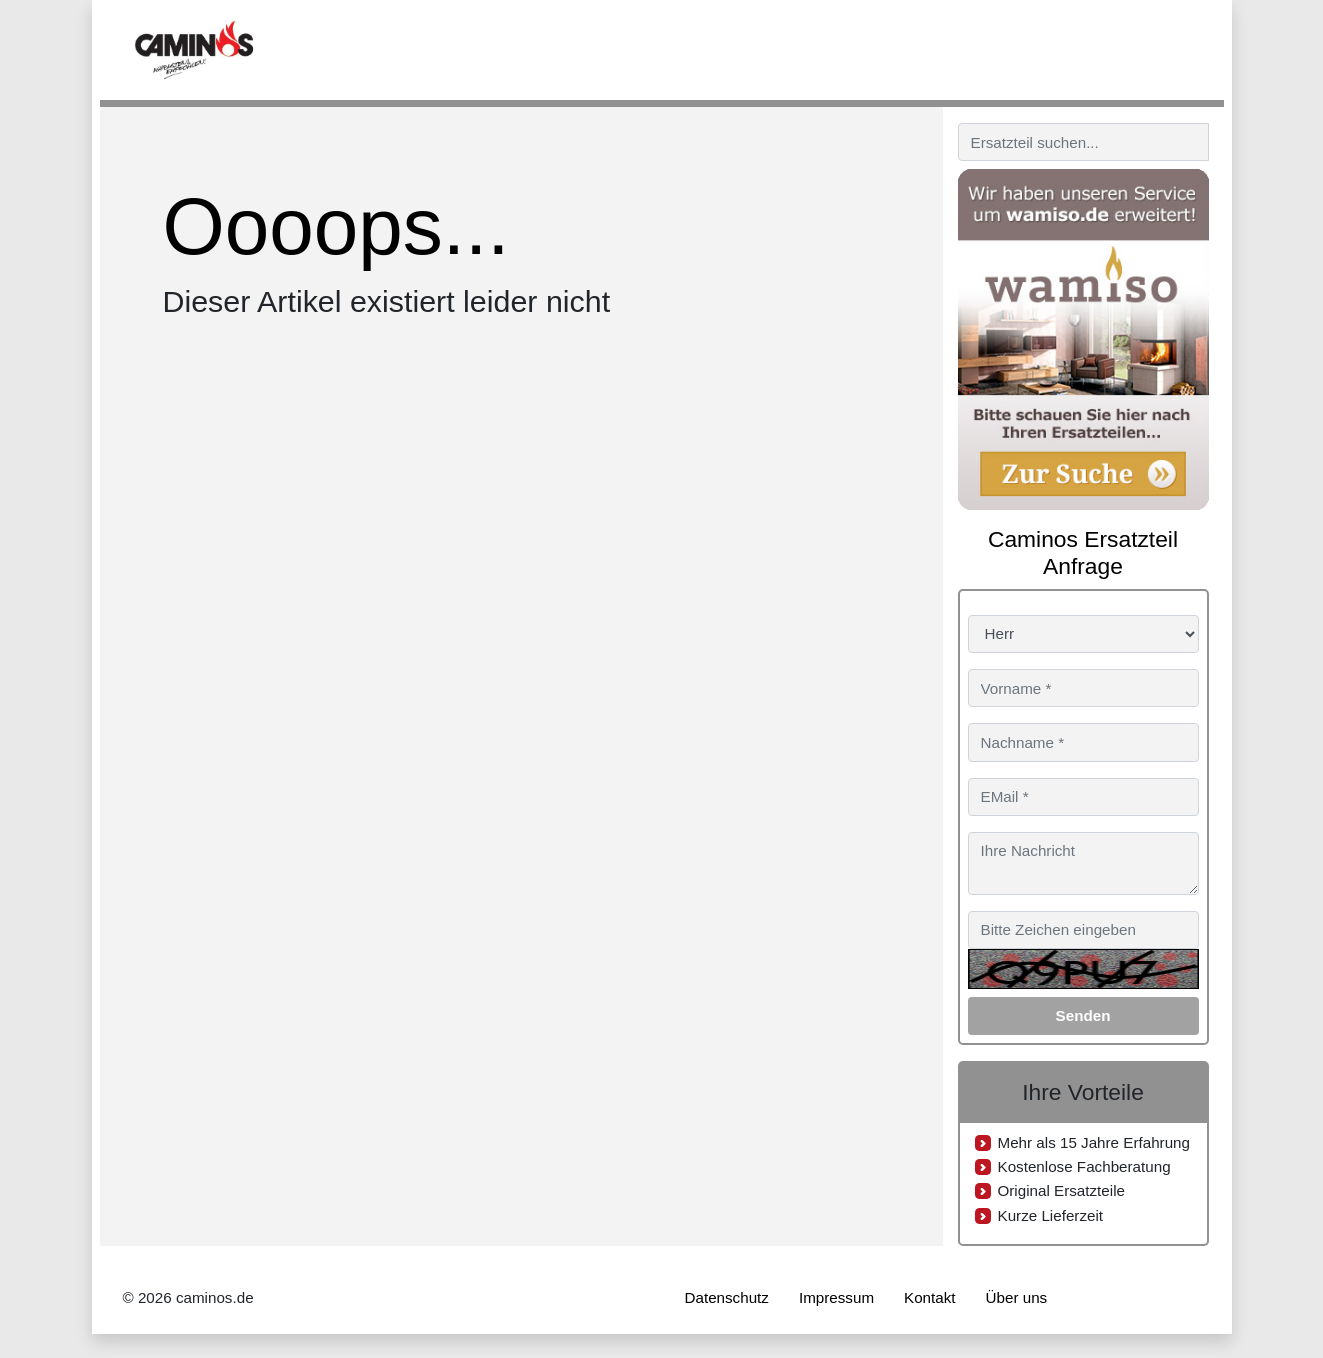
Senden (1083, 1015)
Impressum (836, 1297)
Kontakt (930, 1297)
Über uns (1017, 1297)
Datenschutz (727, 1297)
